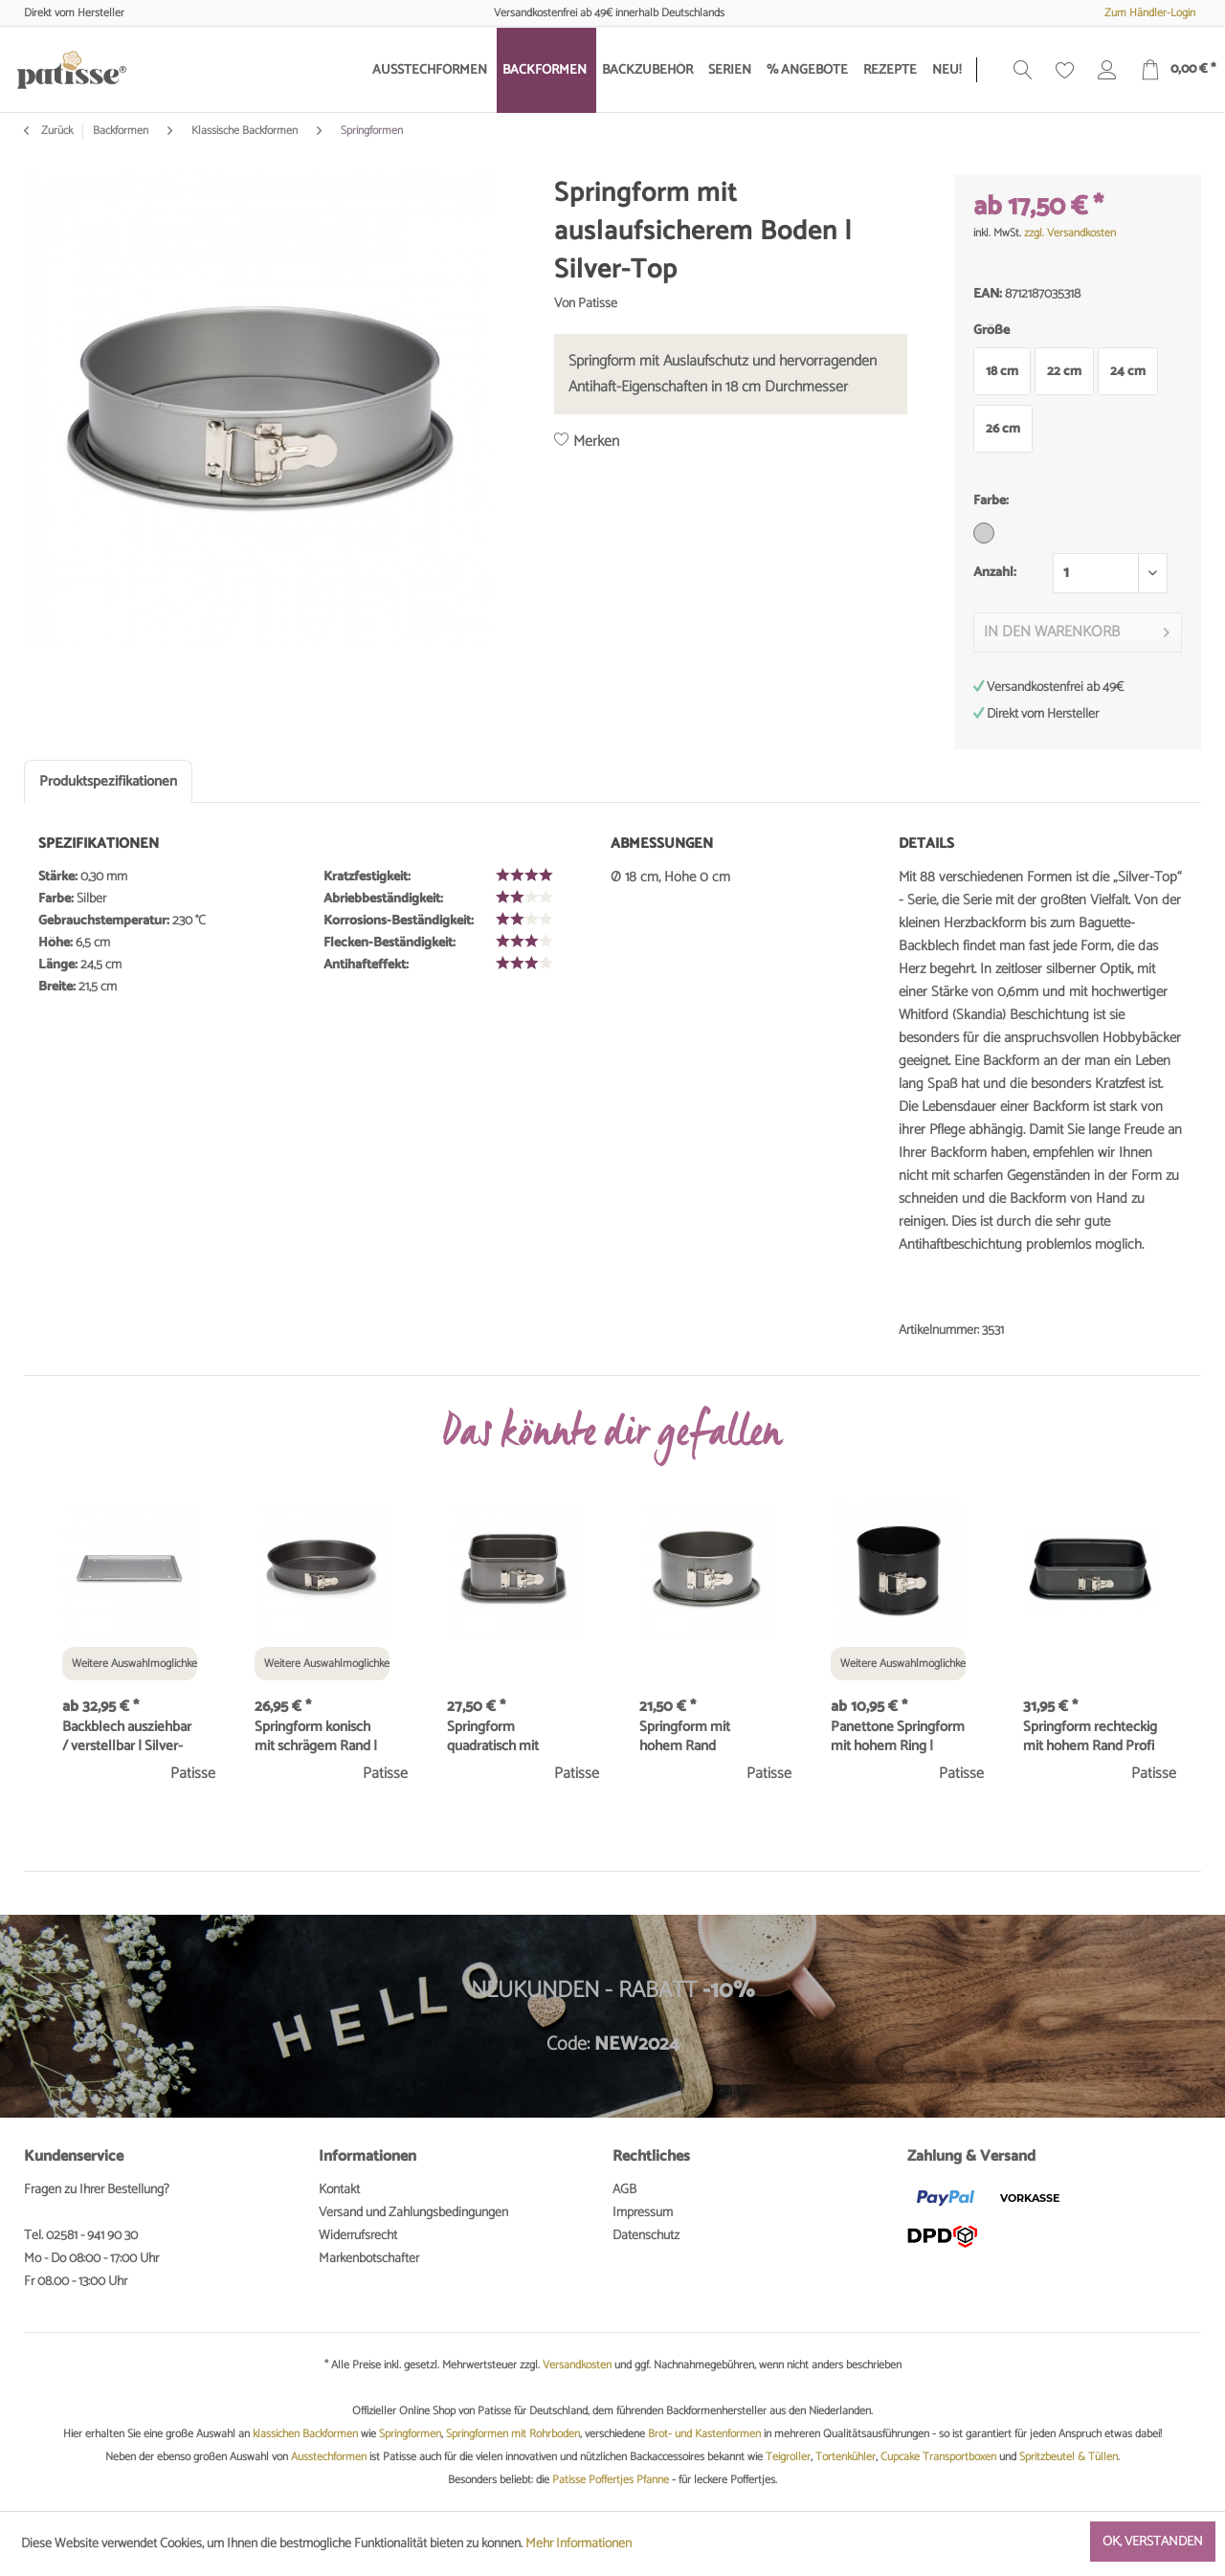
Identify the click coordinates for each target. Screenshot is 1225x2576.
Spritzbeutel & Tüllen (1068, 2457)
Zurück (48, 131)
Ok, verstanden (1152, 2542)
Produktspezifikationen (108, 781)
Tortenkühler (845, 2457)
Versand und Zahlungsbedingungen (413, 2213)
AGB (624, 2190)
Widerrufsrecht (358, 2236)
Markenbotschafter (369, 2259)
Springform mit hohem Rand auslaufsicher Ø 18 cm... (692, 1737)
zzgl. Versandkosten (1070, 233)
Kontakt (339, 2190)
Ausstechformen (329, 2457)
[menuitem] (432, 70)
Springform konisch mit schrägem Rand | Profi (316, 1737)
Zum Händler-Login (1149, 13)
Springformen (410, 2434)
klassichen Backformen (305, 2434)
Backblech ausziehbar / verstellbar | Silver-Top (126, 1737)
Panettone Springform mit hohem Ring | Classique (898, 1737)
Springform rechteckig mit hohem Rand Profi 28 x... (1090, 1737)
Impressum (642, 2213)
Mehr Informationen (578, 2544)
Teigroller (788, 2457)
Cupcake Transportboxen (938, 2457)
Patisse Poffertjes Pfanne (610, 2480)
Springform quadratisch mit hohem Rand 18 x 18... (509, 1737)
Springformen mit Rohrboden (513, 2434)
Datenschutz (645, 2236)
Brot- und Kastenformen (704, 2434)
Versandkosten (577, 2365)
